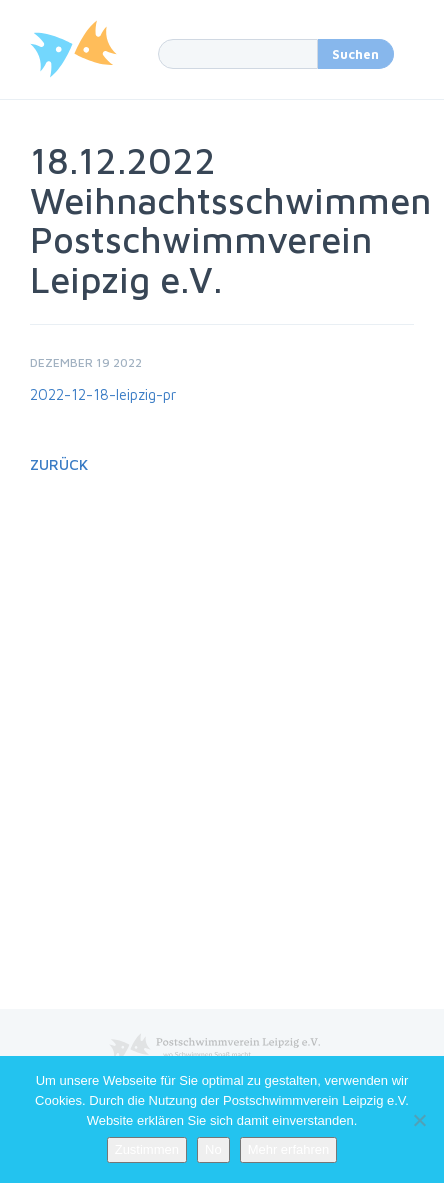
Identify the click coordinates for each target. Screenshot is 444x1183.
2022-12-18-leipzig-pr (103, 394)
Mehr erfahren (289, 1149)
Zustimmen (147, 1149)
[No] (419, 1120)
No (213, 1149)
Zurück (59, 464)
